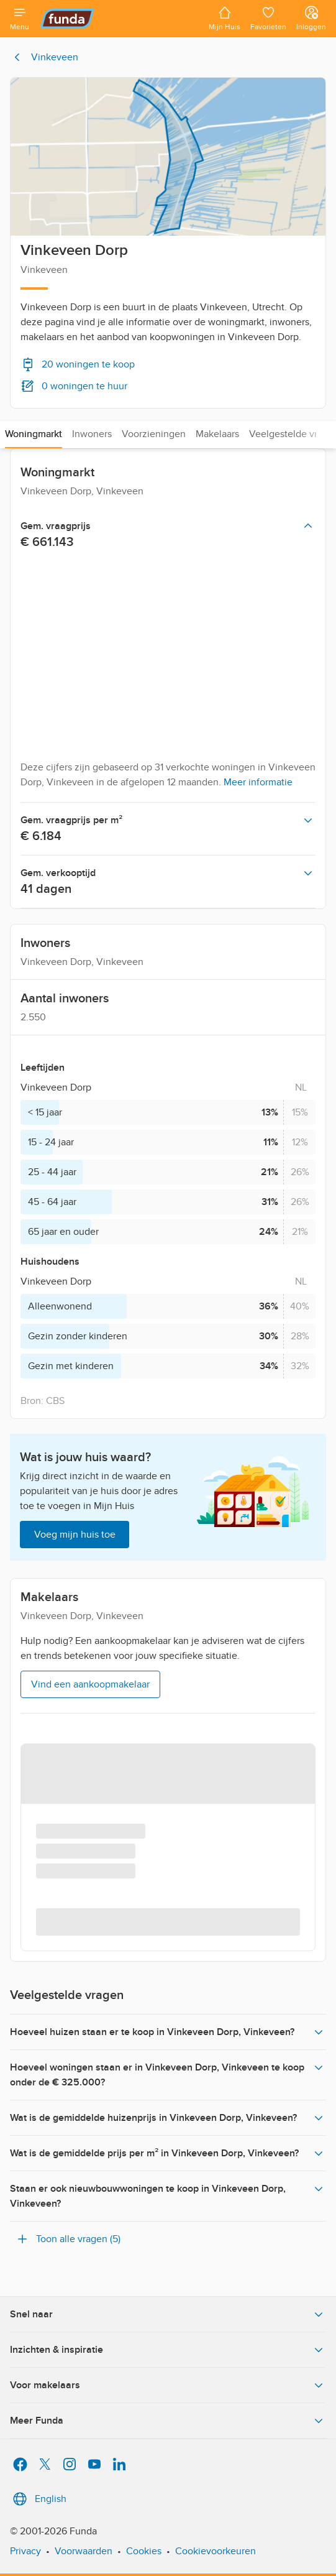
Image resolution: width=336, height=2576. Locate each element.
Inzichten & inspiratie (168, 2349)
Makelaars (217, 434)
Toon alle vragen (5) (67, 2239)
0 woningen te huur (73, 386)
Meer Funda (168, 2420)
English (38, 2499)
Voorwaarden (83, 2551)
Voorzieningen (154, 434)
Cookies (143, 2551)
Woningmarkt (33, 434)
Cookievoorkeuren (215, 2551)
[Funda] (119, 18)
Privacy (25, 2551)
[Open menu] (19, 18)
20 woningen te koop (77, 364)
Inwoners (92, 434)
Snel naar (168, 2314)
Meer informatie (258, 782)
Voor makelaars (168, 2385)
